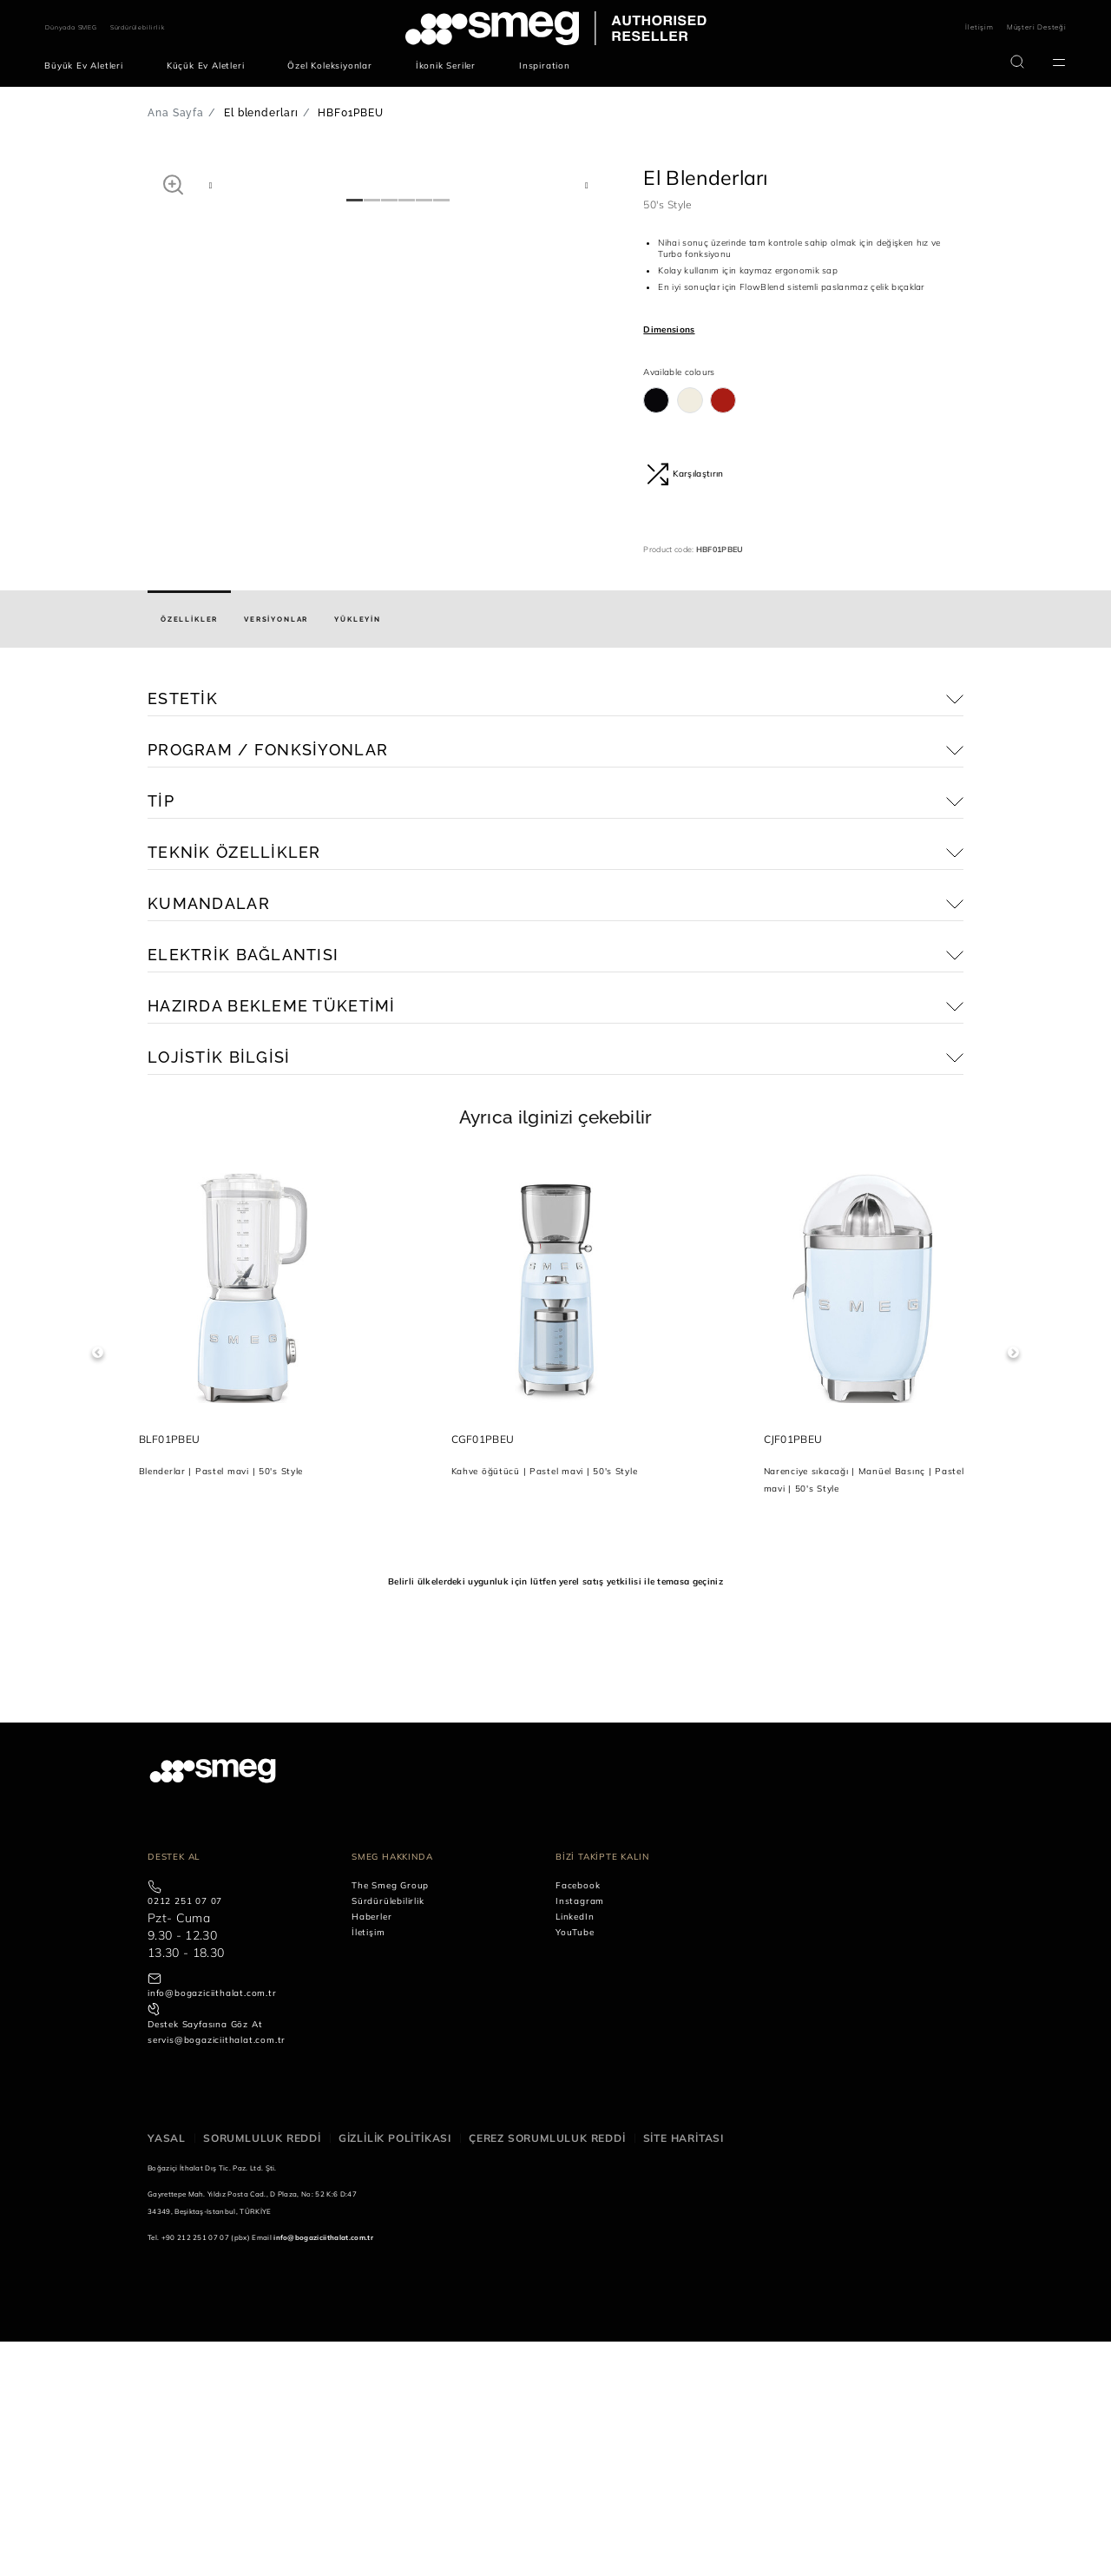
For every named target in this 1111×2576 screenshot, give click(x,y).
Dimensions (668, 329)
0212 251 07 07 (185, 2136)
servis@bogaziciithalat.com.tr (217, 2275)
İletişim (979, 27)
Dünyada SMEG (71, 27)
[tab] (189, 854)
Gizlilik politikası (395, 2373)
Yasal (167, 2373)
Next (1013, 1587)
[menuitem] (88, 66)
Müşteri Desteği (1037, 27)
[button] (173, 184)
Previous (97, 1587)
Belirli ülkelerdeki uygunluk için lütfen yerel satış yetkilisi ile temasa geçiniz (555, 1816)
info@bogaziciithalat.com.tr (212, 2228)
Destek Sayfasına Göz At (205, 2259)
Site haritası (683, 2373)
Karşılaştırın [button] (685, 474)
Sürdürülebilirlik (137, 27)
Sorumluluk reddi (262, 2373)
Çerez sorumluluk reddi (547, 2373)
